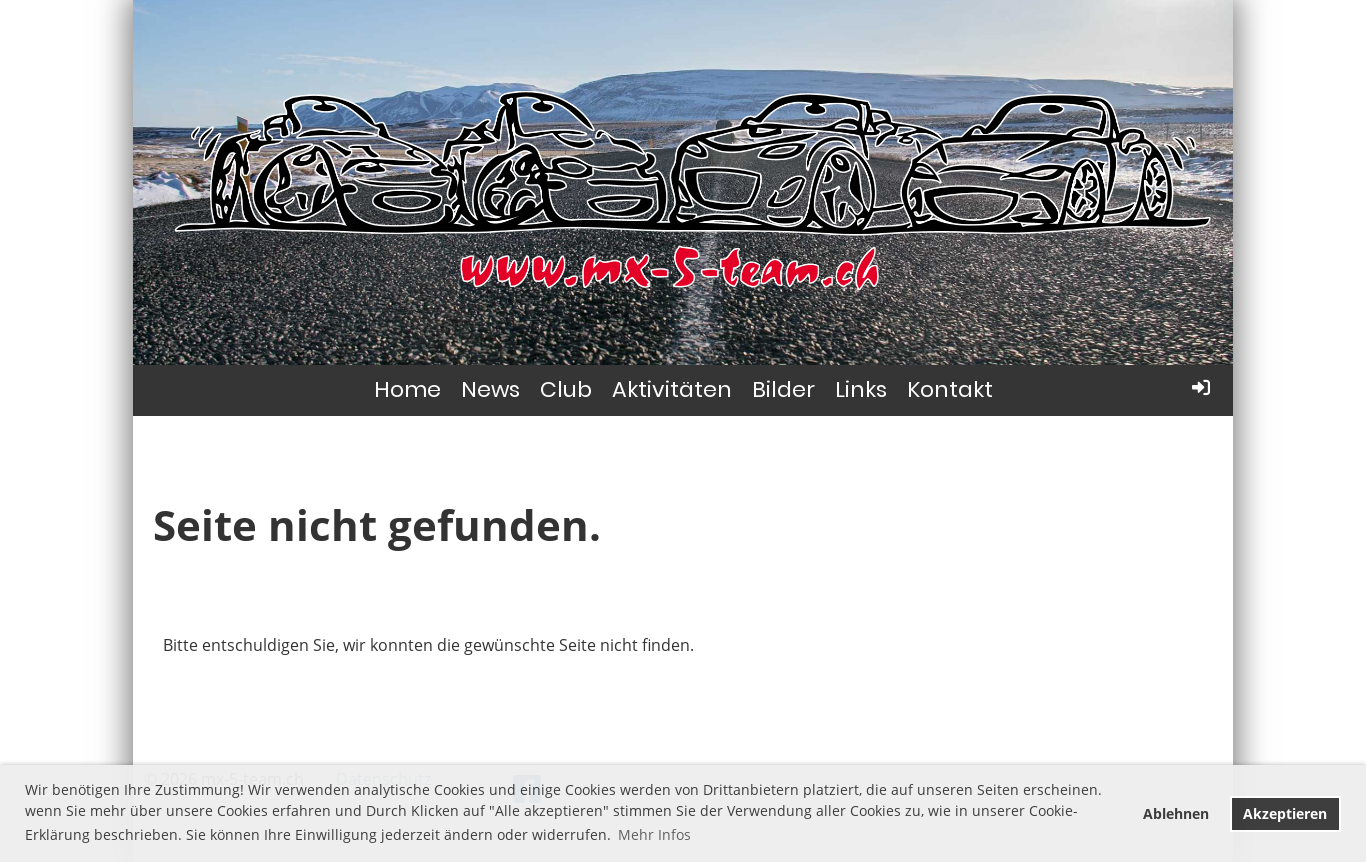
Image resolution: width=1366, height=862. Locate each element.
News (490, 389)
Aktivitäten (672, 389)
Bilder (783, 389)
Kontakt (950, 389)
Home (407, 389)
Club (566, 389)
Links (861, 389)
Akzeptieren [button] (1285, 813)
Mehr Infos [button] (654, 834)
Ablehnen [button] (1176, 813)
